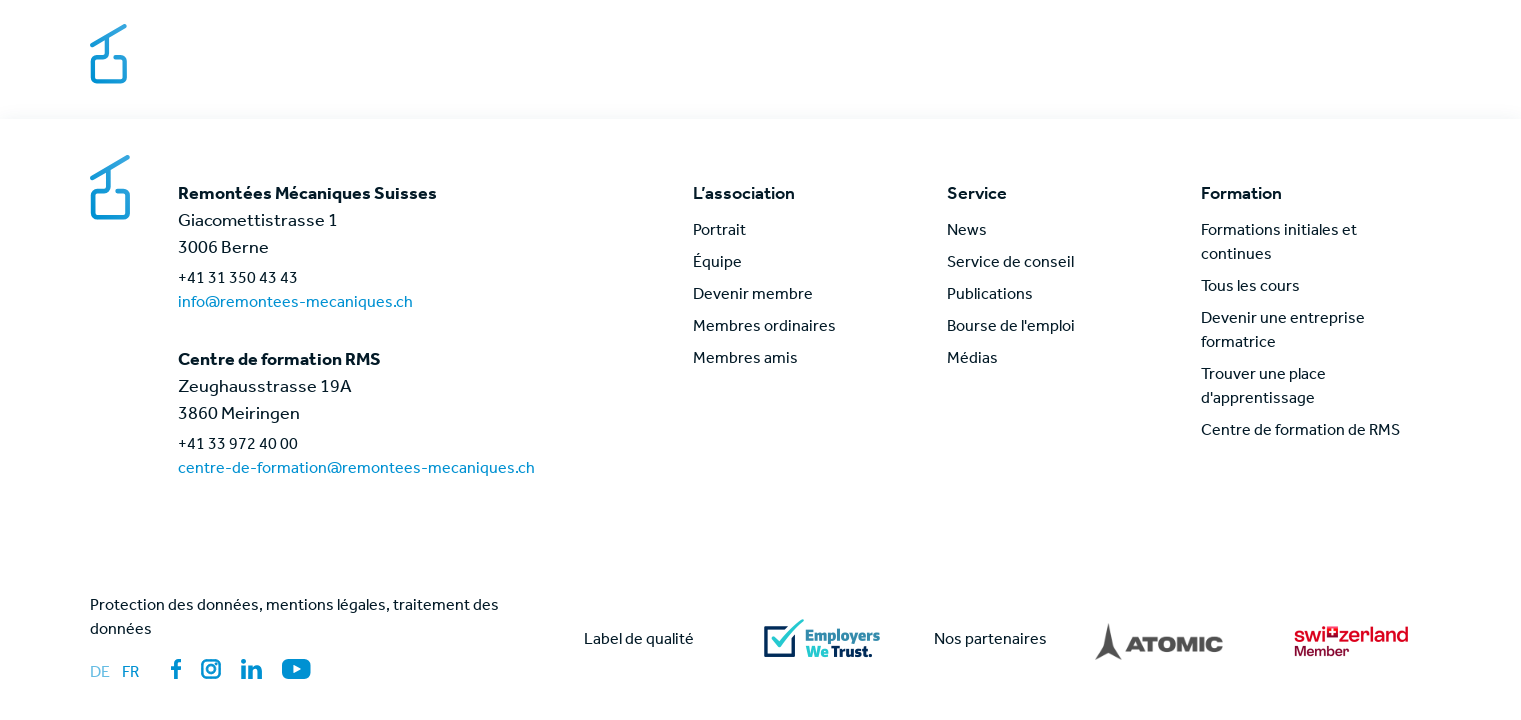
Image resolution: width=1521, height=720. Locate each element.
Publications (990, 296)
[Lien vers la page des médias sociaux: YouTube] (296, 669)
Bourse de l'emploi (1136, 38)
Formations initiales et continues (1279, 244)
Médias (1347, 38)
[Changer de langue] (1414, 38)
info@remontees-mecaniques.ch (295, 304)
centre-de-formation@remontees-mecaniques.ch (356, 470)
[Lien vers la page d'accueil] (193, 56)
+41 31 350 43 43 (238, 280)
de (100, 674)
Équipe (717, 264)
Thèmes (1108, 74)
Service (1014, 74)
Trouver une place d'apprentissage (1263, 388)
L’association (901, 74)
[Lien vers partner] (1159, 641)
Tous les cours (1250, 288)
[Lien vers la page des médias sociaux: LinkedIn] (251, 669)
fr (130, 674)
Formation (1213, 74)
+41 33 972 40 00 (238, 446)
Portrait (719, 232)
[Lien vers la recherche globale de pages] (1371, 74)
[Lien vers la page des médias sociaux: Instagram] (211, 669)
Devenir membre (753, 296)
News (1308, 74)
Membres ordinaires (764, 328)
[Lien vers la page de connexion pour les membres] (1421, 74)
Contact (1264, 38)
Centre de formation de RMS (1300, 432)
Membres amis (745, 360)
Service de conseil (1010, 264)
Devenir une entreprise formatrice (1283, 332)
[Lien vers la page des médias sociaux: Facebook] (176, 669)
